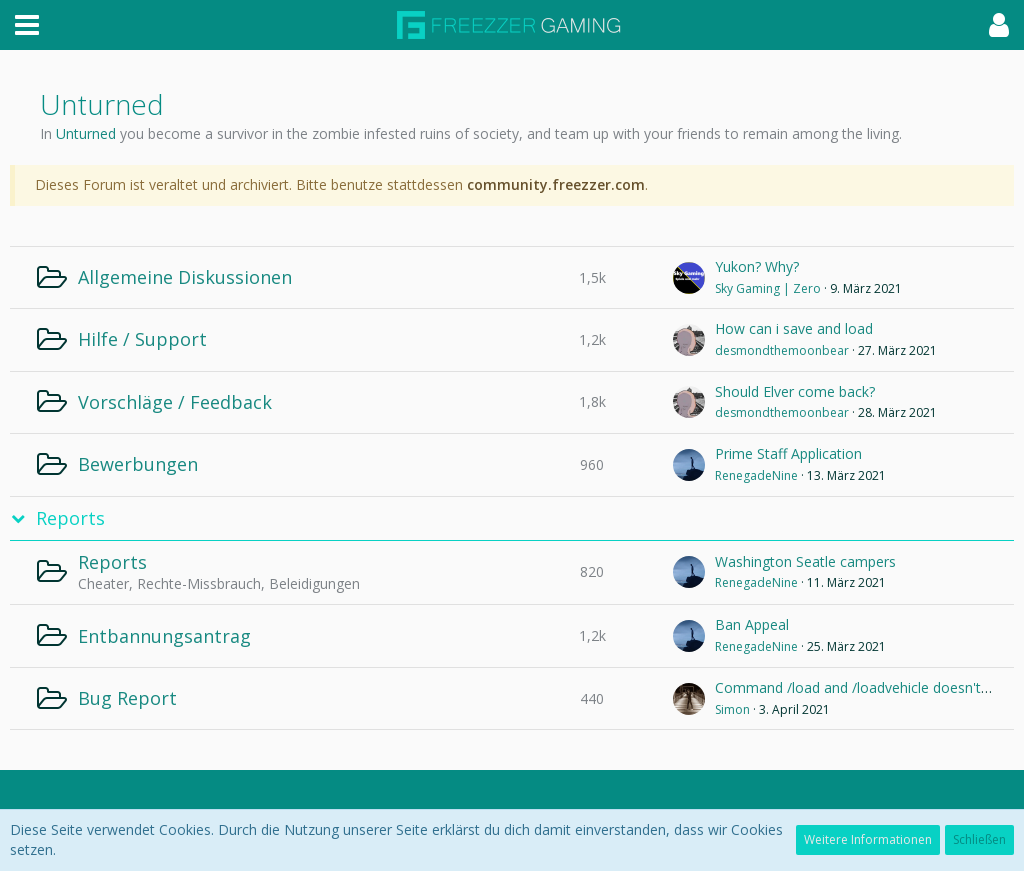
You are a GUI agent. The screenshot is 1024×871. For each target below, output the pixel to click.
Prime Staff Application (788, 453)
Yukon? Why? (757, 266)
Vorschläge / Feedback (175, 402)
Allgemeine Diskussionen (185, 277)
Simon (732, 709)
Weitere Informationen (868, 839)
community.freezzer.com (556, 184)
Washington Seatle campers (805, 561)
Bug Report (127, 698)
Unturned (86, 133)
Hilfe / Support (142, 339)
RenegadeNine (756, 475)
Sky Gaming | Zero (768, 288)
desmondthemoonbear (782, 350)
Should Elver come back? (795, 391)
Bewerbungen (138, 464)
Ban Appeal (752, 624)
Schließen (979, 839)
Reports (70, 518)
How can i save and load (794, 328)
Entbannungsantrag (164, 636)
